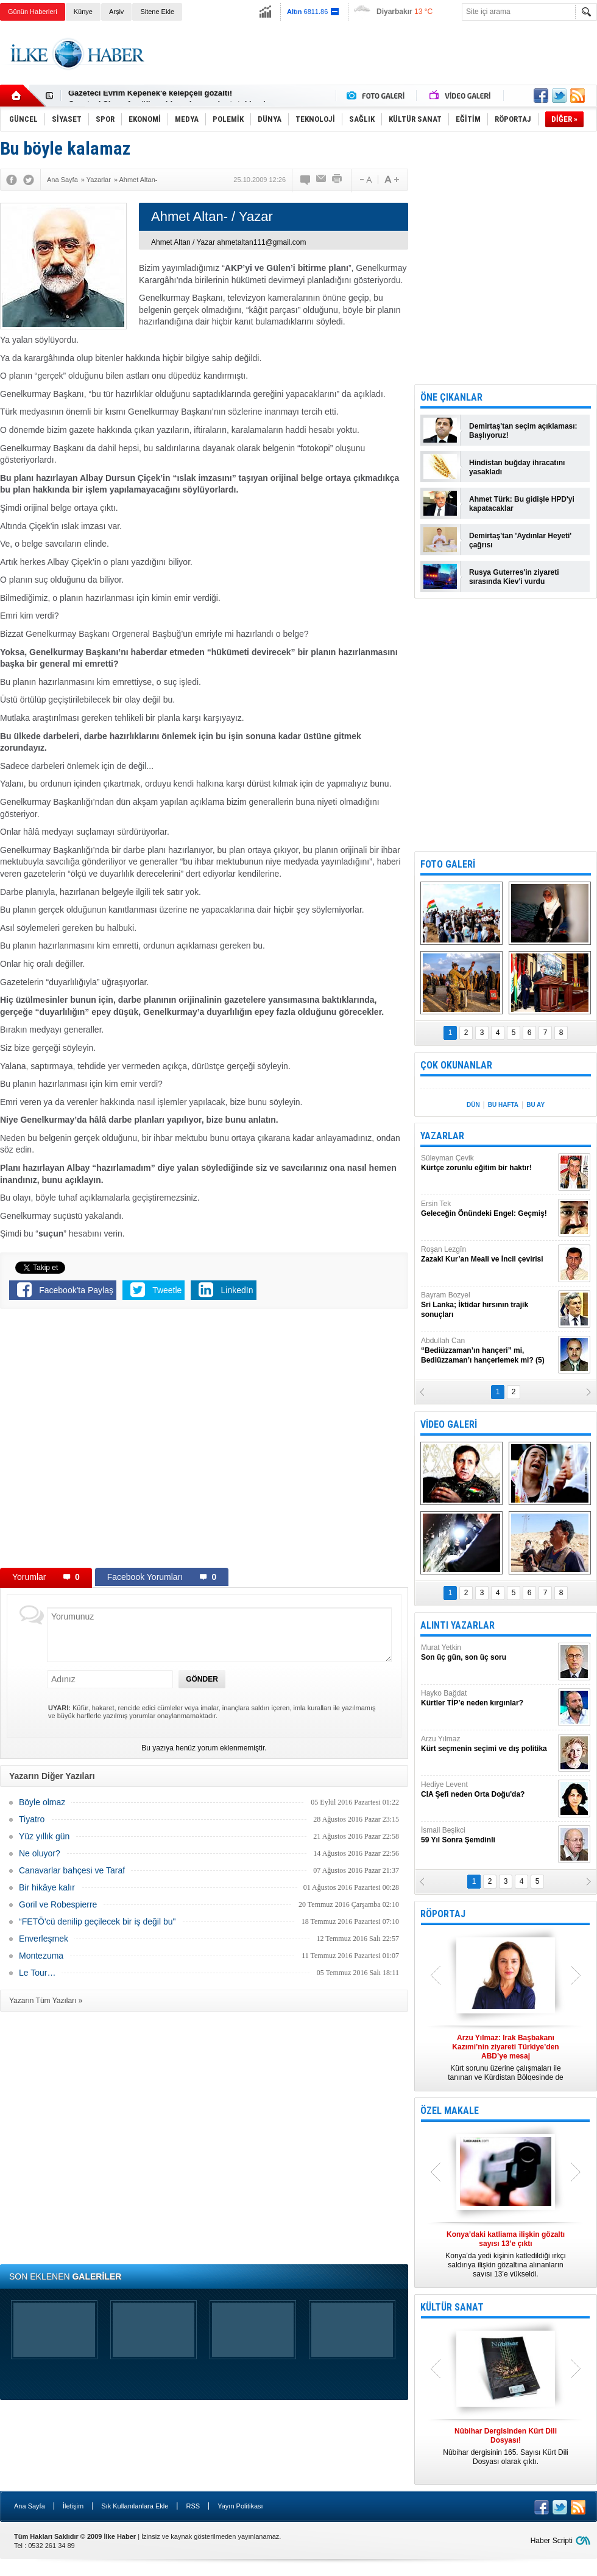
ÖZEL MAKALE (449, 2110)
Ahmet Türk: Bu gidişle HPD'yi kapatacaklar (521, 504)
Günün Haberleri (32, 11)
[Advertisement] (376, 65)
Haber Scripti (552, 2540)
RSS (193, 2506)
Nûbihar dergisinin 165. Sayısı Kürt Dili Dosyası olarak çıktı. (505, 2446)
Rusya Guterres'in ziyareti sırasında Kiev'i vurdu (514, 577)
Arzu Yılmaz (488, 1744)
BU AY (535, 1104)
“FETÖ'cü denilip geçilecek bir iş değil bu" (97, 1921)
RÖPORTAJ (442, 1914)
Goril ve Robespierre (58, 1904)
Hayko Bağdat (488, 1698)
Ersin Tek (488, 1208)
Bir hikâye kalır (47, 1887)
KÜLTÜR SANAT (452, 2307)
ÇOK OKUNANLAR (456, 1065)
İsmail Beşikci (488, 1835)
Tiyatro (31, 1819)
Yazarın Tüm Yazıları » (46, 2000)
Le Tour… (37, 1973)
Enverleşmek (43, 1938)
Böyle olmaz (42, 1802)
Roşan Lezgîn (488, 1254)
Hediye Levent (488, 1789)
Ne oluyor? (39, 1853)
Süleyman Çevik (488, 1163)
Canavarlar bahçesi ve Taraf (72, 1870)
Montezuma (41, 1955)
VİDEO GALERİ (448, 1424)
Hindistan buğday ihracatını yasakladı (517, 467)
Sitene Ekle (157, 11)
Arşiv (116, 11)
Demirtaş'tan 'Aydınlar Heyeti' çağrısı (520, 540)
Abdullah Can (488, 1350)
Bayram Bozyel (488, 1305)
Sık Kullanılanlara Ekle (134, 2506)
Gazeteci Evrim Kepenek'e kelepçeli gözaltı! (150, 95)
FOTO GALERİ (447, 864)
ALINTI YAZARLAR (457, 1625)
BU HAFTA (503, 1104)
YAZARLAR (442, 1136)
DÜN (473, 1104)
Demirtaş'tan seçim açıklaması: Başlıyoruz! (523, 431)
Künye (83, 11)
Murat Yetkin (488, 1652)
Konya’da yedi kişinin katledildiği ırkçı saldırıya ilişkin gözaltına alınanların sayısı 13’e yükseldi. (505, 2254)
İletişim (73, 2506)
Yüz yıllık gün (44, 1836)
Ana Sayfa (29, 2506)
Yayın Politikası (240, 2506)
